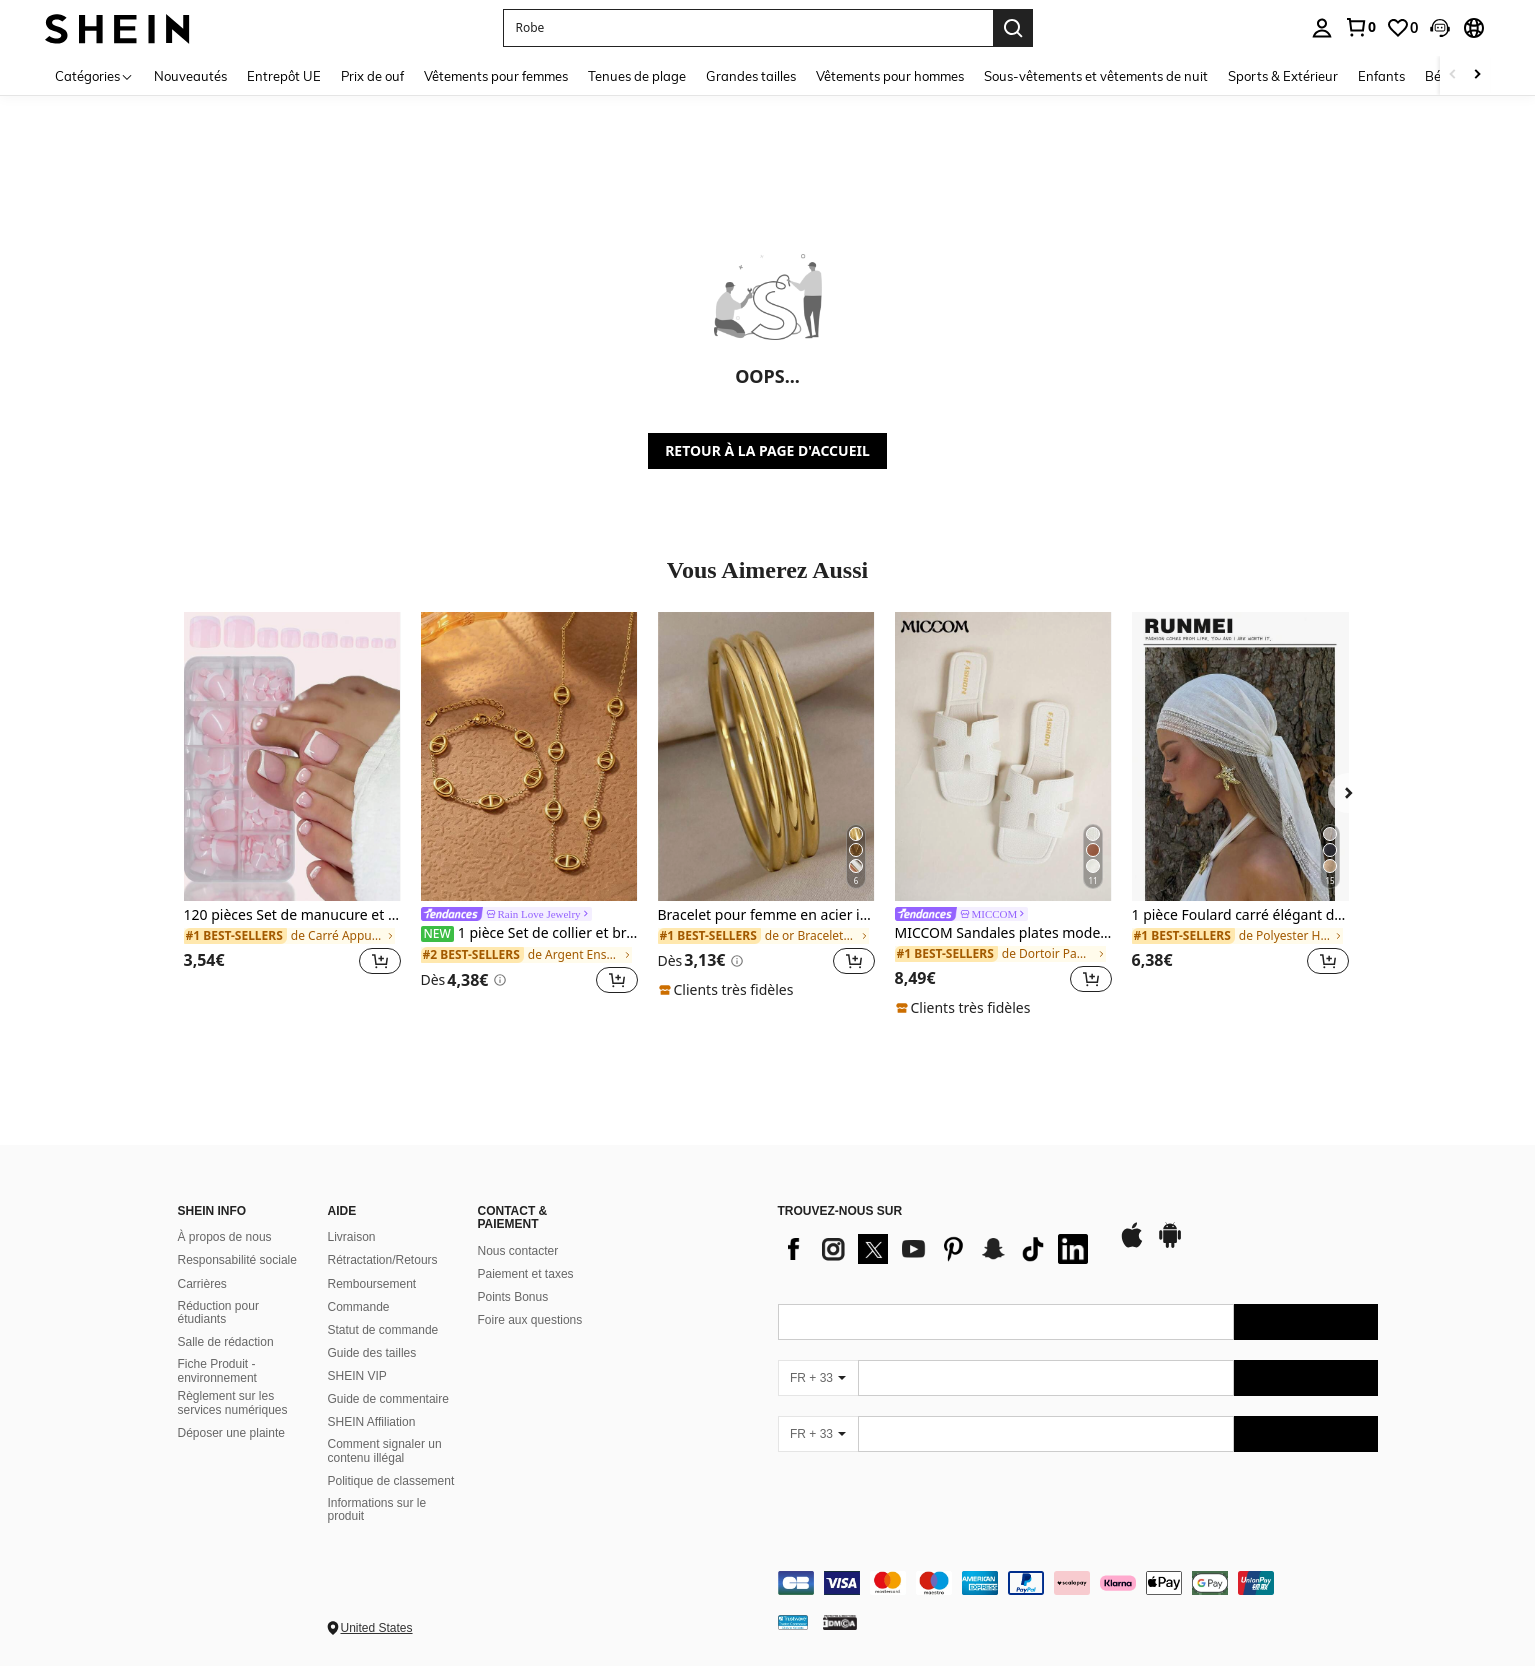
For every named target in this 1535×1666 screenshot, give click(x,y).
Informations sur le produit (377, 1510)
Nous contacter (518, 1251)
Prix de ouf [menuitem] (372, 76)
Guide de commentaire (388, 1399)
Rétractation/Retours (383, 1260)
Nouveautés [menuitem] (190, 76)
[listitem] (292, 805)
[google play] (1170, 1245)
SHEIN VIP (357, 1376)
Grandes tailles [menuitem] (751, 76)
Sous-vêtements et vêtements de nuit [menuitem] (1096, 76)
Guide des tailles (372, 1353)
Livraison (352, 1237)
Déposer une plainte (231, 1433)
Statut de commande (383, 1330)
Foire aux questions (530, 1320)
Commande (359, 1307)
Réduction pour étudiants (218, 1313)
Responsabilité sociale (237, 1260)
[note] (729, 990)
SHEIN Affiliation (372, 1422)
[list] (938, 1249)
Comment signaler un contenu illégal (385, 1451)
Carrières (202, 1284)
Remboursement (372, 1284)
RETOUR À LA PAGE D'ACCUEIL (767, 450)
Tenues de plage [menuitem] (637, 76)
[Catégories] (94, 75)
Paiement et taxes (526, 1274)
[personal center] (1322, 28)
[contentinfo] (1078, 1583)
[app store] (1132, 1245)
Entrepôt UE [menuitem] (284, 76)
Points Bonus (513, 1297)
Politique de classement (391, 1481)
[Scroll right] (1477, 75)
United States (377, 1628)
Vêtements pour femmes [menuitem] (496, 76)
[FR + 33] (818, 1378)
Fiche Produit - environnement (217, 1371)
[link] (1360, 27)
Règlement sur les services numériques (233, 1403)
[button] (1440, 28)
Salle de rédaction (226, 1342)
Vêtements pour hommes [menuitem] (890, 76)
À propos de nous (225, 1237)
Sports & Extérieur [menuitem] (1283, 76)
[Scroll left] (1453, 75)
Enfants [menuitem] (1381, 76)
